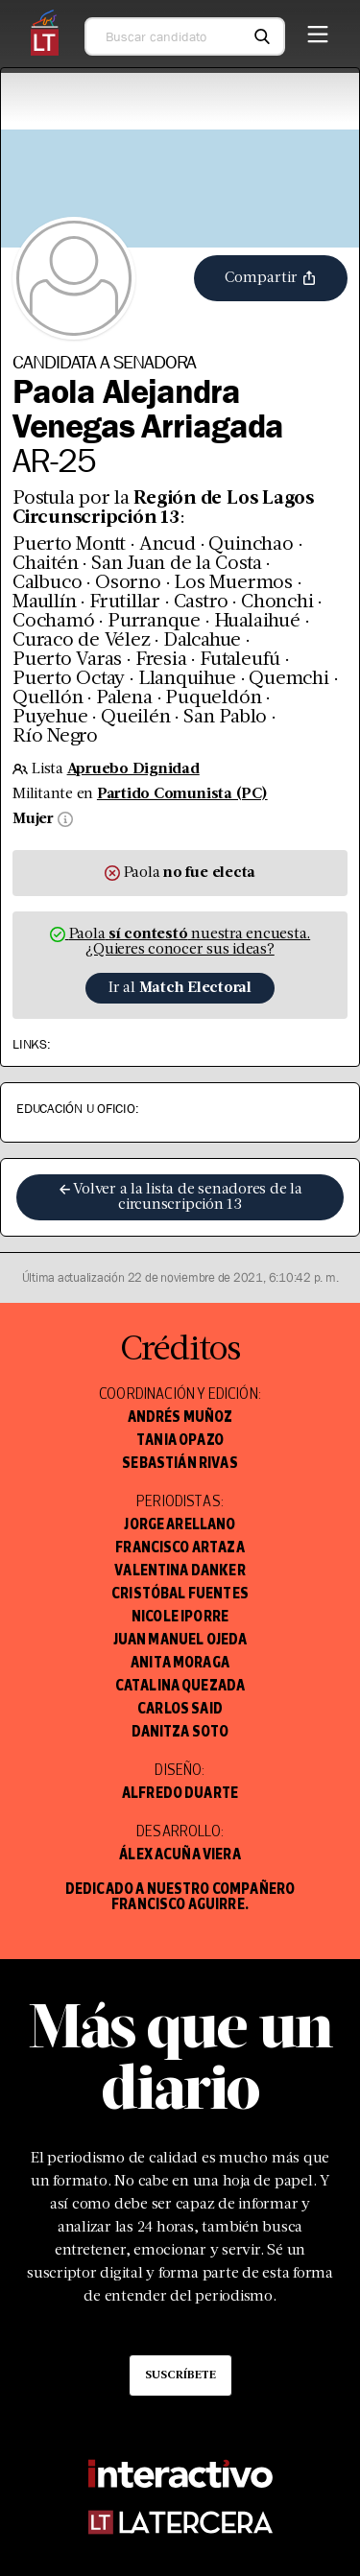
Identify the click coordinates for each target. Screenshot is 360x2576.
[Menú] (317, 30)
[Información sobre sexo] (63, 819)
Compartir (271, 278)
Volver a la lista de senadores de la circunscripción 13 (179, 1197)
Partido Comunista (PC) (182, 794)
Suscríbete (180, 2375)
